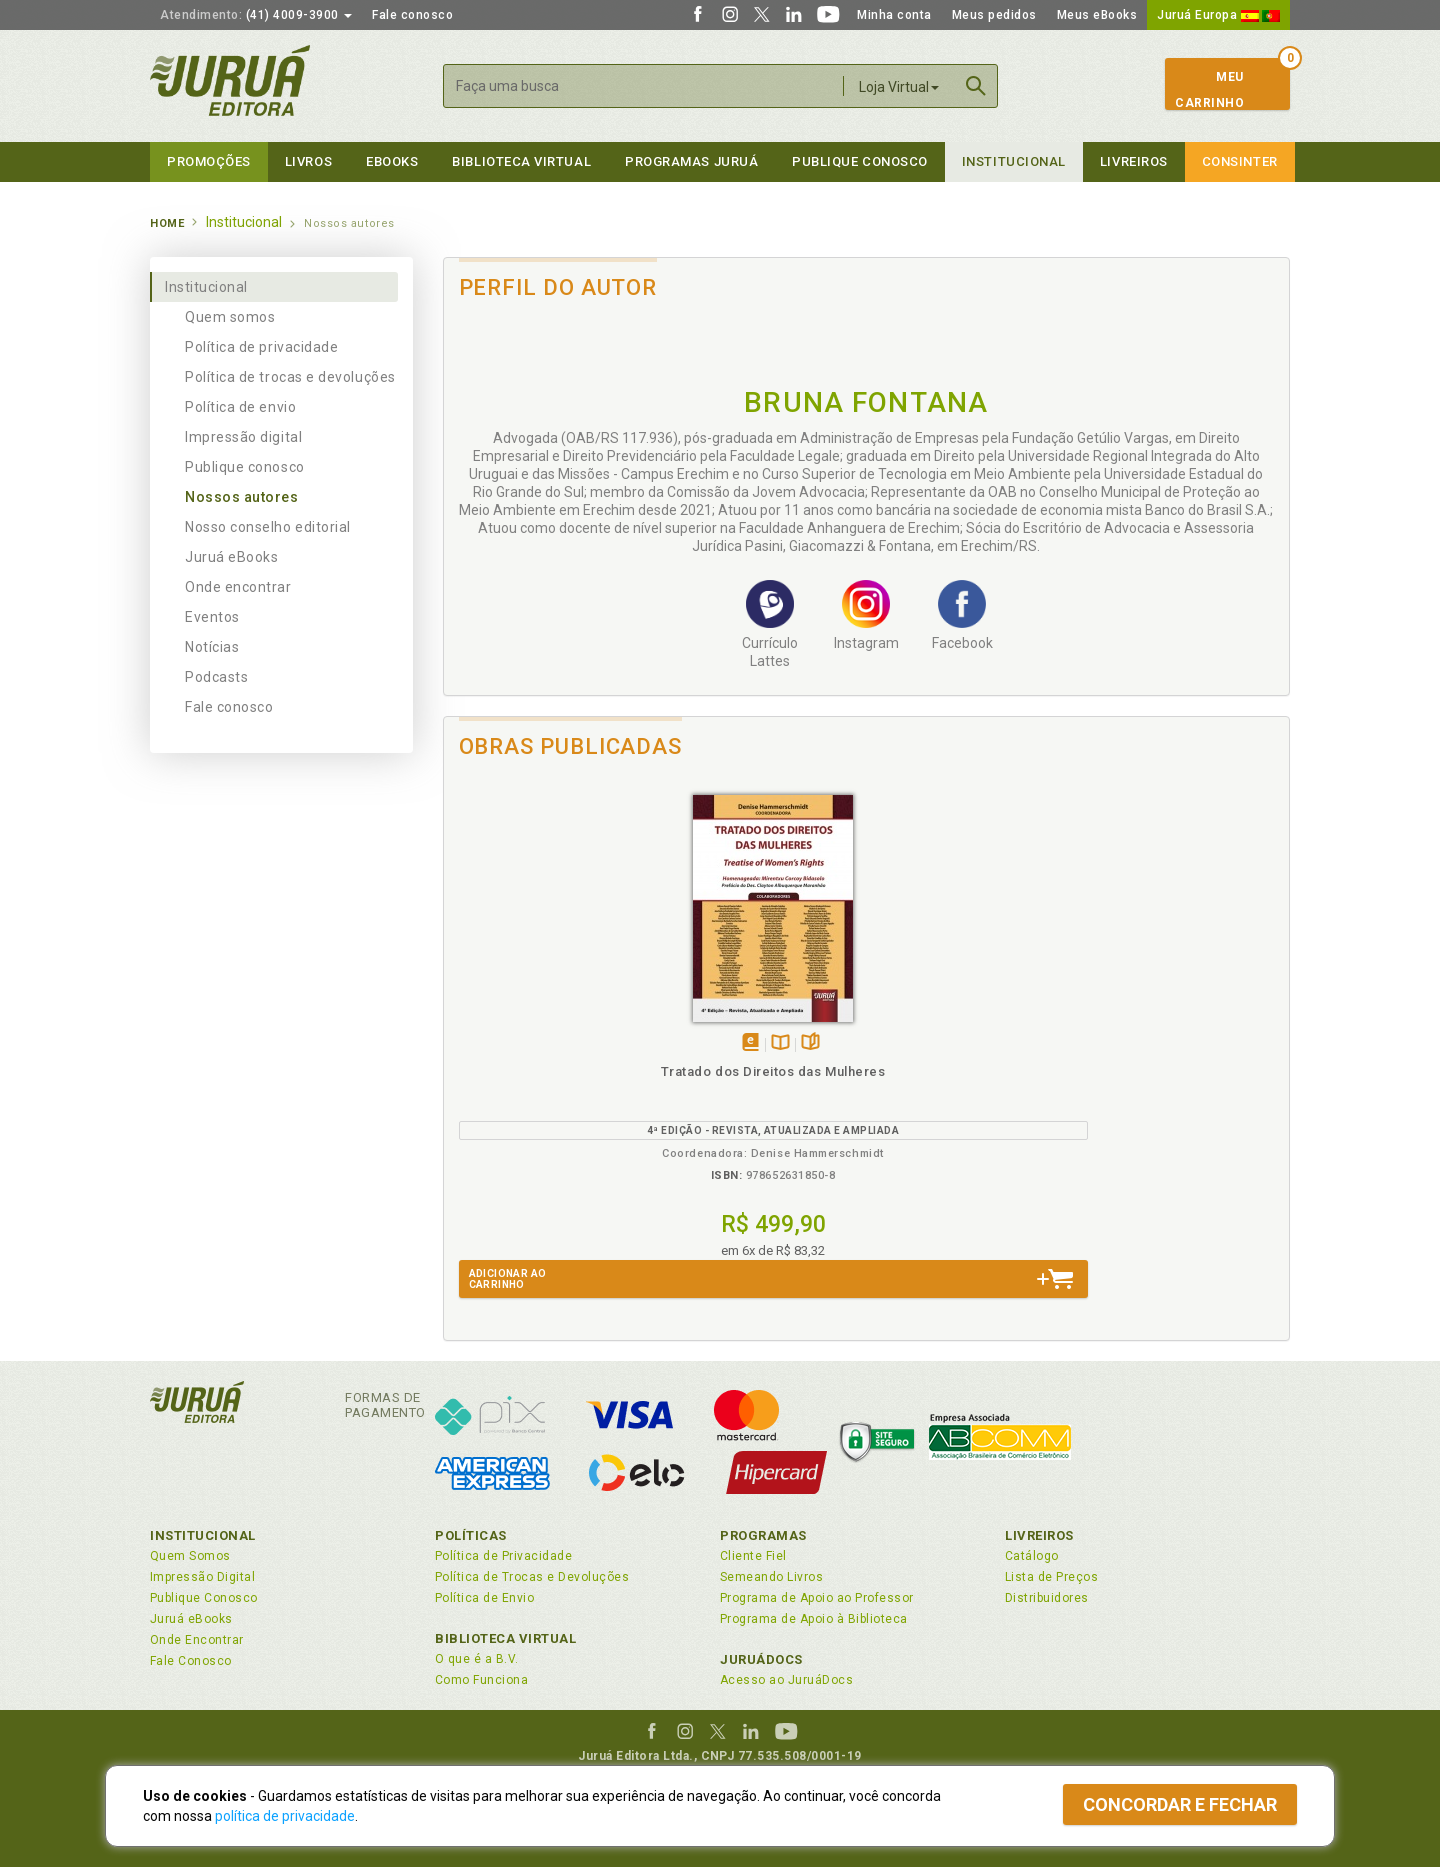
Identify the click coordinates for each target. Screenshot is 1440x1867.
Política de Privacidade (503, 1556)
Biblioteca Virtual (506, 1638)
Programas (763, 1535)
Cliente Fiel (753, 1556)
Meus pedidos (994, 15)
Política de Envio (484, 1598)
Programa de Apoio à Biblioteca (814, 1619)
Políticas (471, 1535)
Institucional (1014, 161)
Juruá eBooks (231, 557)
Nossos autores (242, 497)
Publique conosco (245, 467)
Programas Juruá (691, 161)
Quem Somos (190, 1556)
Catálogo (1032, 1556)
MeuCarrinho (1209, 90)
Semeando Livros (771, 1577)
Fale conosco (412, 15)
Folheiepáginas (586, 1043)
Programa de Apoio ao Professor (817, 1598)
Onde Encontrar (197, 1640)
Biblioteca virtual (521, 161)
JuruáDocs (761, 1659)
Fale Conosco (191, 1661)
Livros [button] (308, 161)
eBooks (392, 161)
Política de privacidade (261, 347)
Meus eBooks (1097, 15)
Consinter (1240, 161)
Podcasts (216, 677)
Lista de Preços (1051, 1577)
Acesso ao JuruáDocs (786, 1680)
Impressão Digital (202, 1577)
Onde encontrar (238, 587)
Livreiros (1134, 161)
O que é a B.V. (477, 1659)
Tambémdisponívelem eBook (526, 1043)
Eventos (212, 617)
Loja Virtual (899, 87)
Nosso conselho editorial (268, 527)
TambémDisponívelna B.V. (556, 1043)
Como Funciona (481, 1680)
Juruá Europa (1218, 15)
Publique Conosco (860, 161)
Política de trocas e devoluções (290, 377)
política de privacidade (285, 1816)
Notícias (212, 647)
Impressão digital (243, 437)
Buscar (976, 86)
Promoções (209, 161)
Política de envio (240, 407)
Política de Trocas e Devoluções (532, 1577)
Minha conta (894, 15)
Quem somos (230, 317)
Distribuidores (1047, 1598)
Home (167, 223)
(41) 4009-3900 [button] (256, 15)
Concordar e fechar (1180, 1804)
